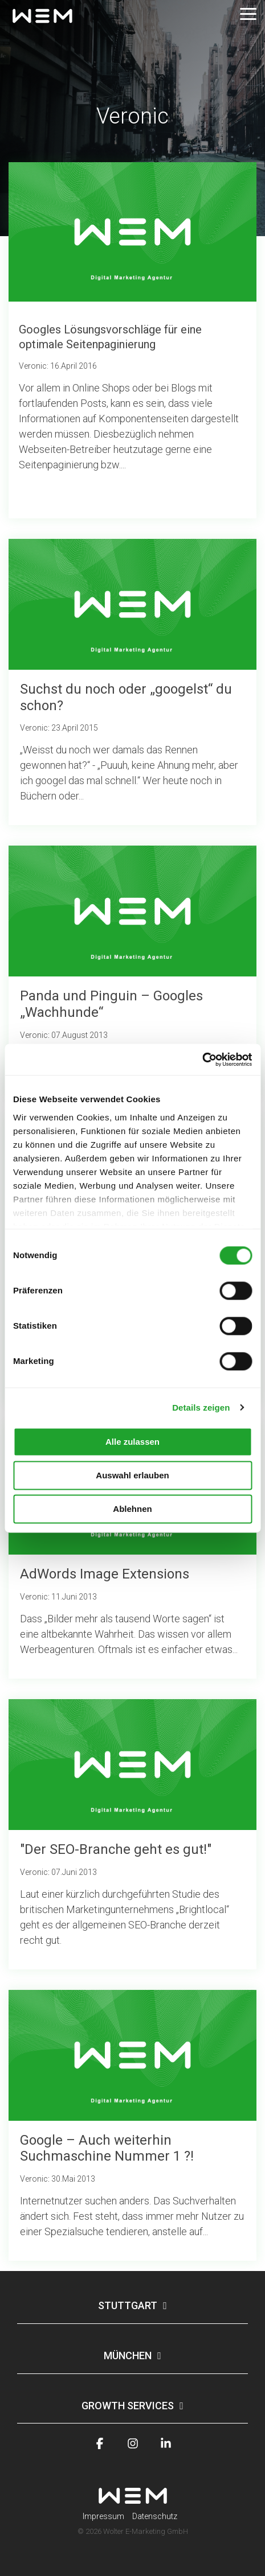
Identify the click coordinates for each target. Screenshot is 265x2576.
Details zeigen (201, 1407)
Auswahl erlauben (132, 1475)
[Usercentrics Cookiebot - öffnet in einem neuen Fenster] (202, 1059)
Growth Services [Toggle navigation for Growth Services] (127, 2406)
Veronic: (34, 365)
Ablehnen (132, 1509)
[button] (248, 13)
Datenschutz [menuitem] (154, 2516)
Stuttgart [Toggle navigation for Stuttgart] (127, 2305)
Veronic (34, 727)
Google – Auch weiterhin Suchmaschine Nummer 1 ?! (107, 2148)
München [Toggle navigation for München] (128, 2355)
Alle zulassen (132, 1441)
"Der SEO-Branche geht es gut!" (115, 1849)
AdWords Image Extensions (104, 1574)
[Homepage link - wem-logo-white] (133, 2498)
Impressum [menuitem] (103, 2516)
